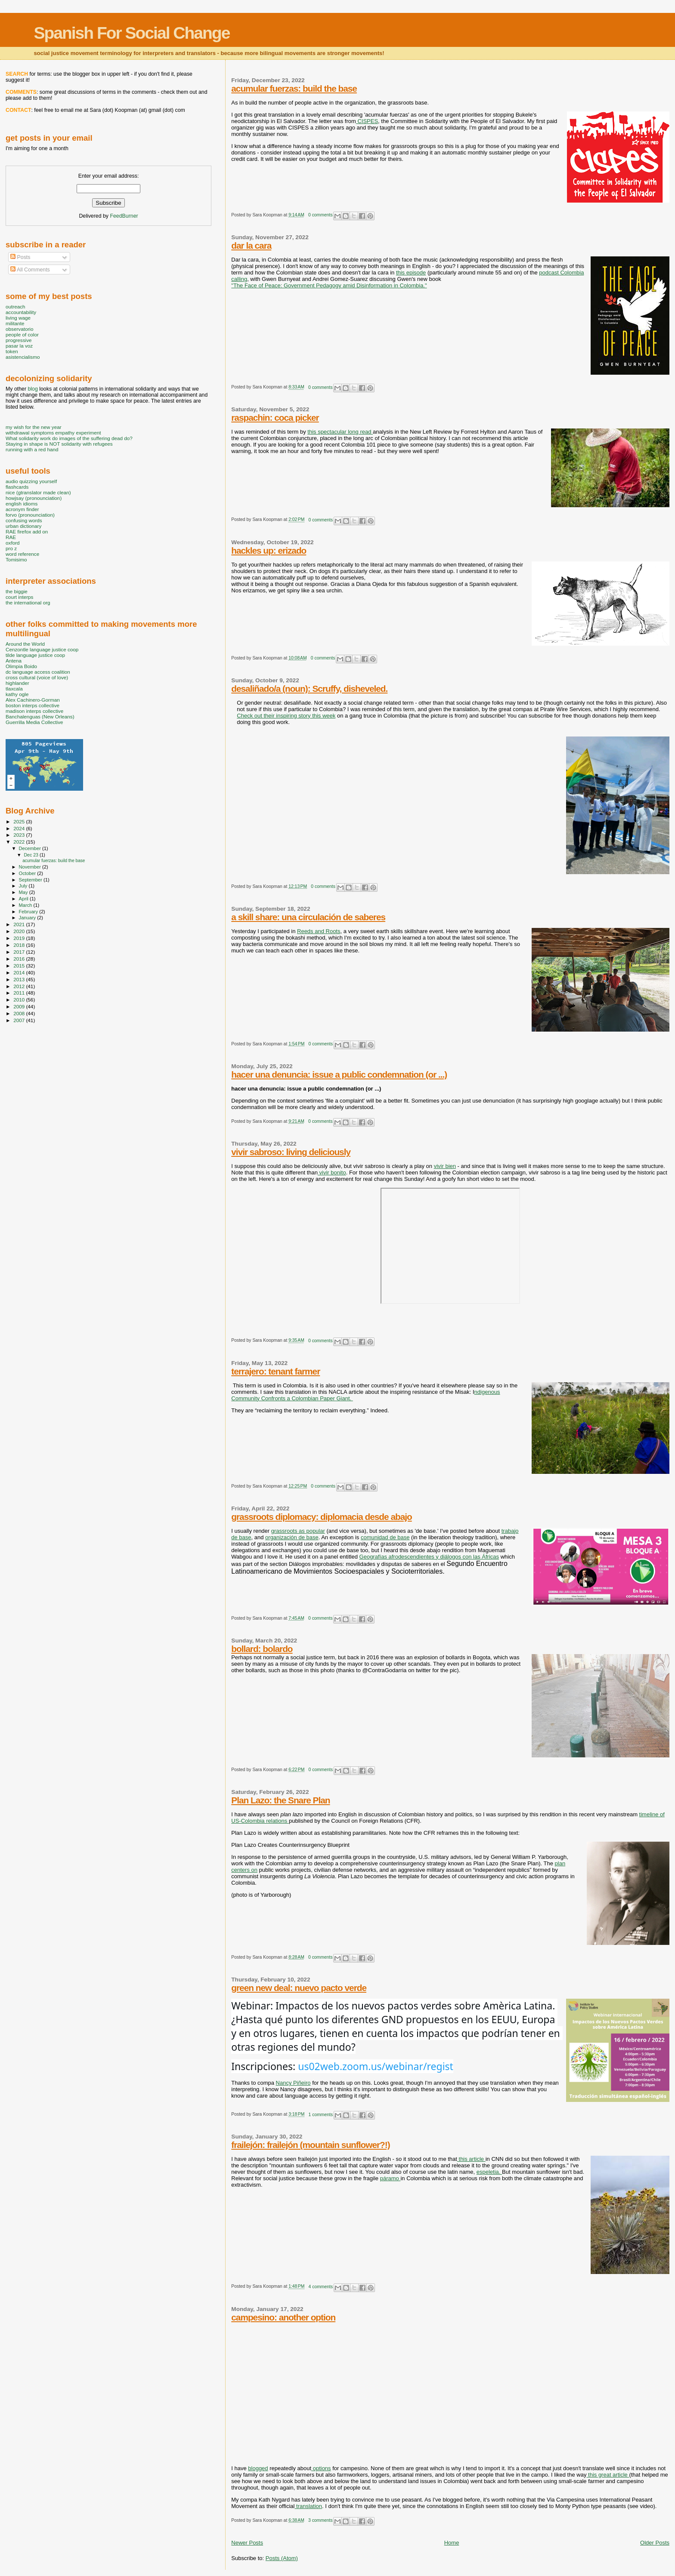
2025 (19, 821)
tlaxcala (14, 688)
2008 (19, 1013)
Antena (14, 660)
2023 (19, 835)
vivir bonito (332, 1172)
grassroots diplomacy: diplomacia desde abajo (321, 1517)
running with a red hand (32, 449)
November (30, 866)
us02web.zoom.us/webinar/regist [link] (375, 2066)
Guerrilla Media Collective (34, 722)
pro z (11, 548)
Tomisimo (16, 559)
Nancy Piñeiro (293, 2083)
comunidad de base (385, 1537)
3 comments (320, 2520)
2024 (19, 828)
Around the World (25, 644)
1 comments (321, 2114)
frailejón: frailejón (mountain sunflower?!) (310, 2145)
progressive (19, 340)
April (24, 898)
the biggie (17, 591)
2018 (19, 945)
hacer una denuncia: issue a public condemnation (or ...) (339, 1074)
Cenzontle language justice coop (42, 649)
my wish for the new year (34, 427)
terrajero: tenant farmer (275, 1371)
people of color (22, 334)
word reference (22, 554)
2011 (19, 992)
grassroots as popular (298, 1531)
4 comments (321, 2286)
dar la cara (251, 245)
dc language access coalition (38, 672)
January (28, 917)
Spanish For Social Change (131, 33)
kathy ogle (17, 694)
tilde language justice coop (35, 655)
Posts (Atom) (282, 2558)
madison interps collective (34, 711)
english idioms (21, 503)
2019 (19, 938)
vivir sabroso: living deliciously (290, 1152)
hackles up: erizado (268, 550)
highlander (17, 683)
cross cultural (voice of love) (37, 677)
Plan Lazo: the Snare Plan (280, 1800)
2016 (19, 958)
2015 (19, 965)
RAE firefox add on (27, 531)
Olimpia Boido (21, 666)
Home (451, 2542)
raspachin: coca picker (275, 417)
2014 (19, 972)
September (31, 879)
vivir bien (445, 1166)
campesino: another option (283, 2317)
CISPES (367, 121)
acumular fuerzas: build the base (294, 88)
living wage (18, 317)
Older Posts (654, 2542)
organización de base (292, 1537)
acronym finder (22, 509)
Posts (20, 257)
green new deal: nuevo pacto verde (298, 1988)
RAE (11, 537)
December (30, 848)
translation (308, 2506)
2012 (19, 986)
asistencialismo (23, 357)
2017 (19, 952)
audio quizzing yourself (31, 481)
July (24, 885)
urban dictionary (23, 526)
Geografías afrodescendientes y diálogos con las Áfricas (429, 1556)
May (24, 892)
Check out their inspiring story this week (286, 715)
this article (471, 2159)
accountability (21, 312)
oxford (13, 542)
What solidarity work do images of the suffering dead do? (69, 438)
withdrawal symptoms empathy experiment (53, 432)
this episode (411, 272)
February (29, 911)
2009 (19, 1006)
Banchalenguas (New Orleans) (40, 716)
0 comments (320, 215)
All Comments (30, 270)
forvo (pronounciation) (30, 515)
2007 (19, 1020)
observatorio (20, 329)
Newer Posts (247, 2542)
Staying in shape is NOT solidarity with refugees (59, 444)
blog (32, 389)
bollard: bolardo (261, 1649)
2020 (19, 931)
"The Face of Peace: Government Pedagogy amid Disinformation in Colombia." (329, 285)
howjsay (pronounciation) (34, 498)
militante (15, 323)
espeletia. (489, 2172)
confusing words (24, 520)
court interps (19, 597)
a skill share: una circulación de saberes (308, 917)
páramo (390, 2178)
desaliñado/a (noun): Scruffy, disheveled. (309, 688)
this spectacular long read (340, 431)
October (28, 873)
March (26, 905)
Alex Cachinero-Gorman (33, 700)
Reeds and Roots (318, 931)
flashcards (17, 487)
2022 (19, 841)
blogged (258, 2468)
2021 (19, 924)
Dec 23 (31, 854)
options (321, 2468)
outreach (15, 306)
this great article (607, 2474)
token (12, 351)
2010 (19, 999)
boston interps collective (32, 705)
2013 (19, 979)
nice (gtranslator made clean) (38, 492)
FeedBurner (124, 216)
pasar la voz (19, 345)
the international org (28, 602)
